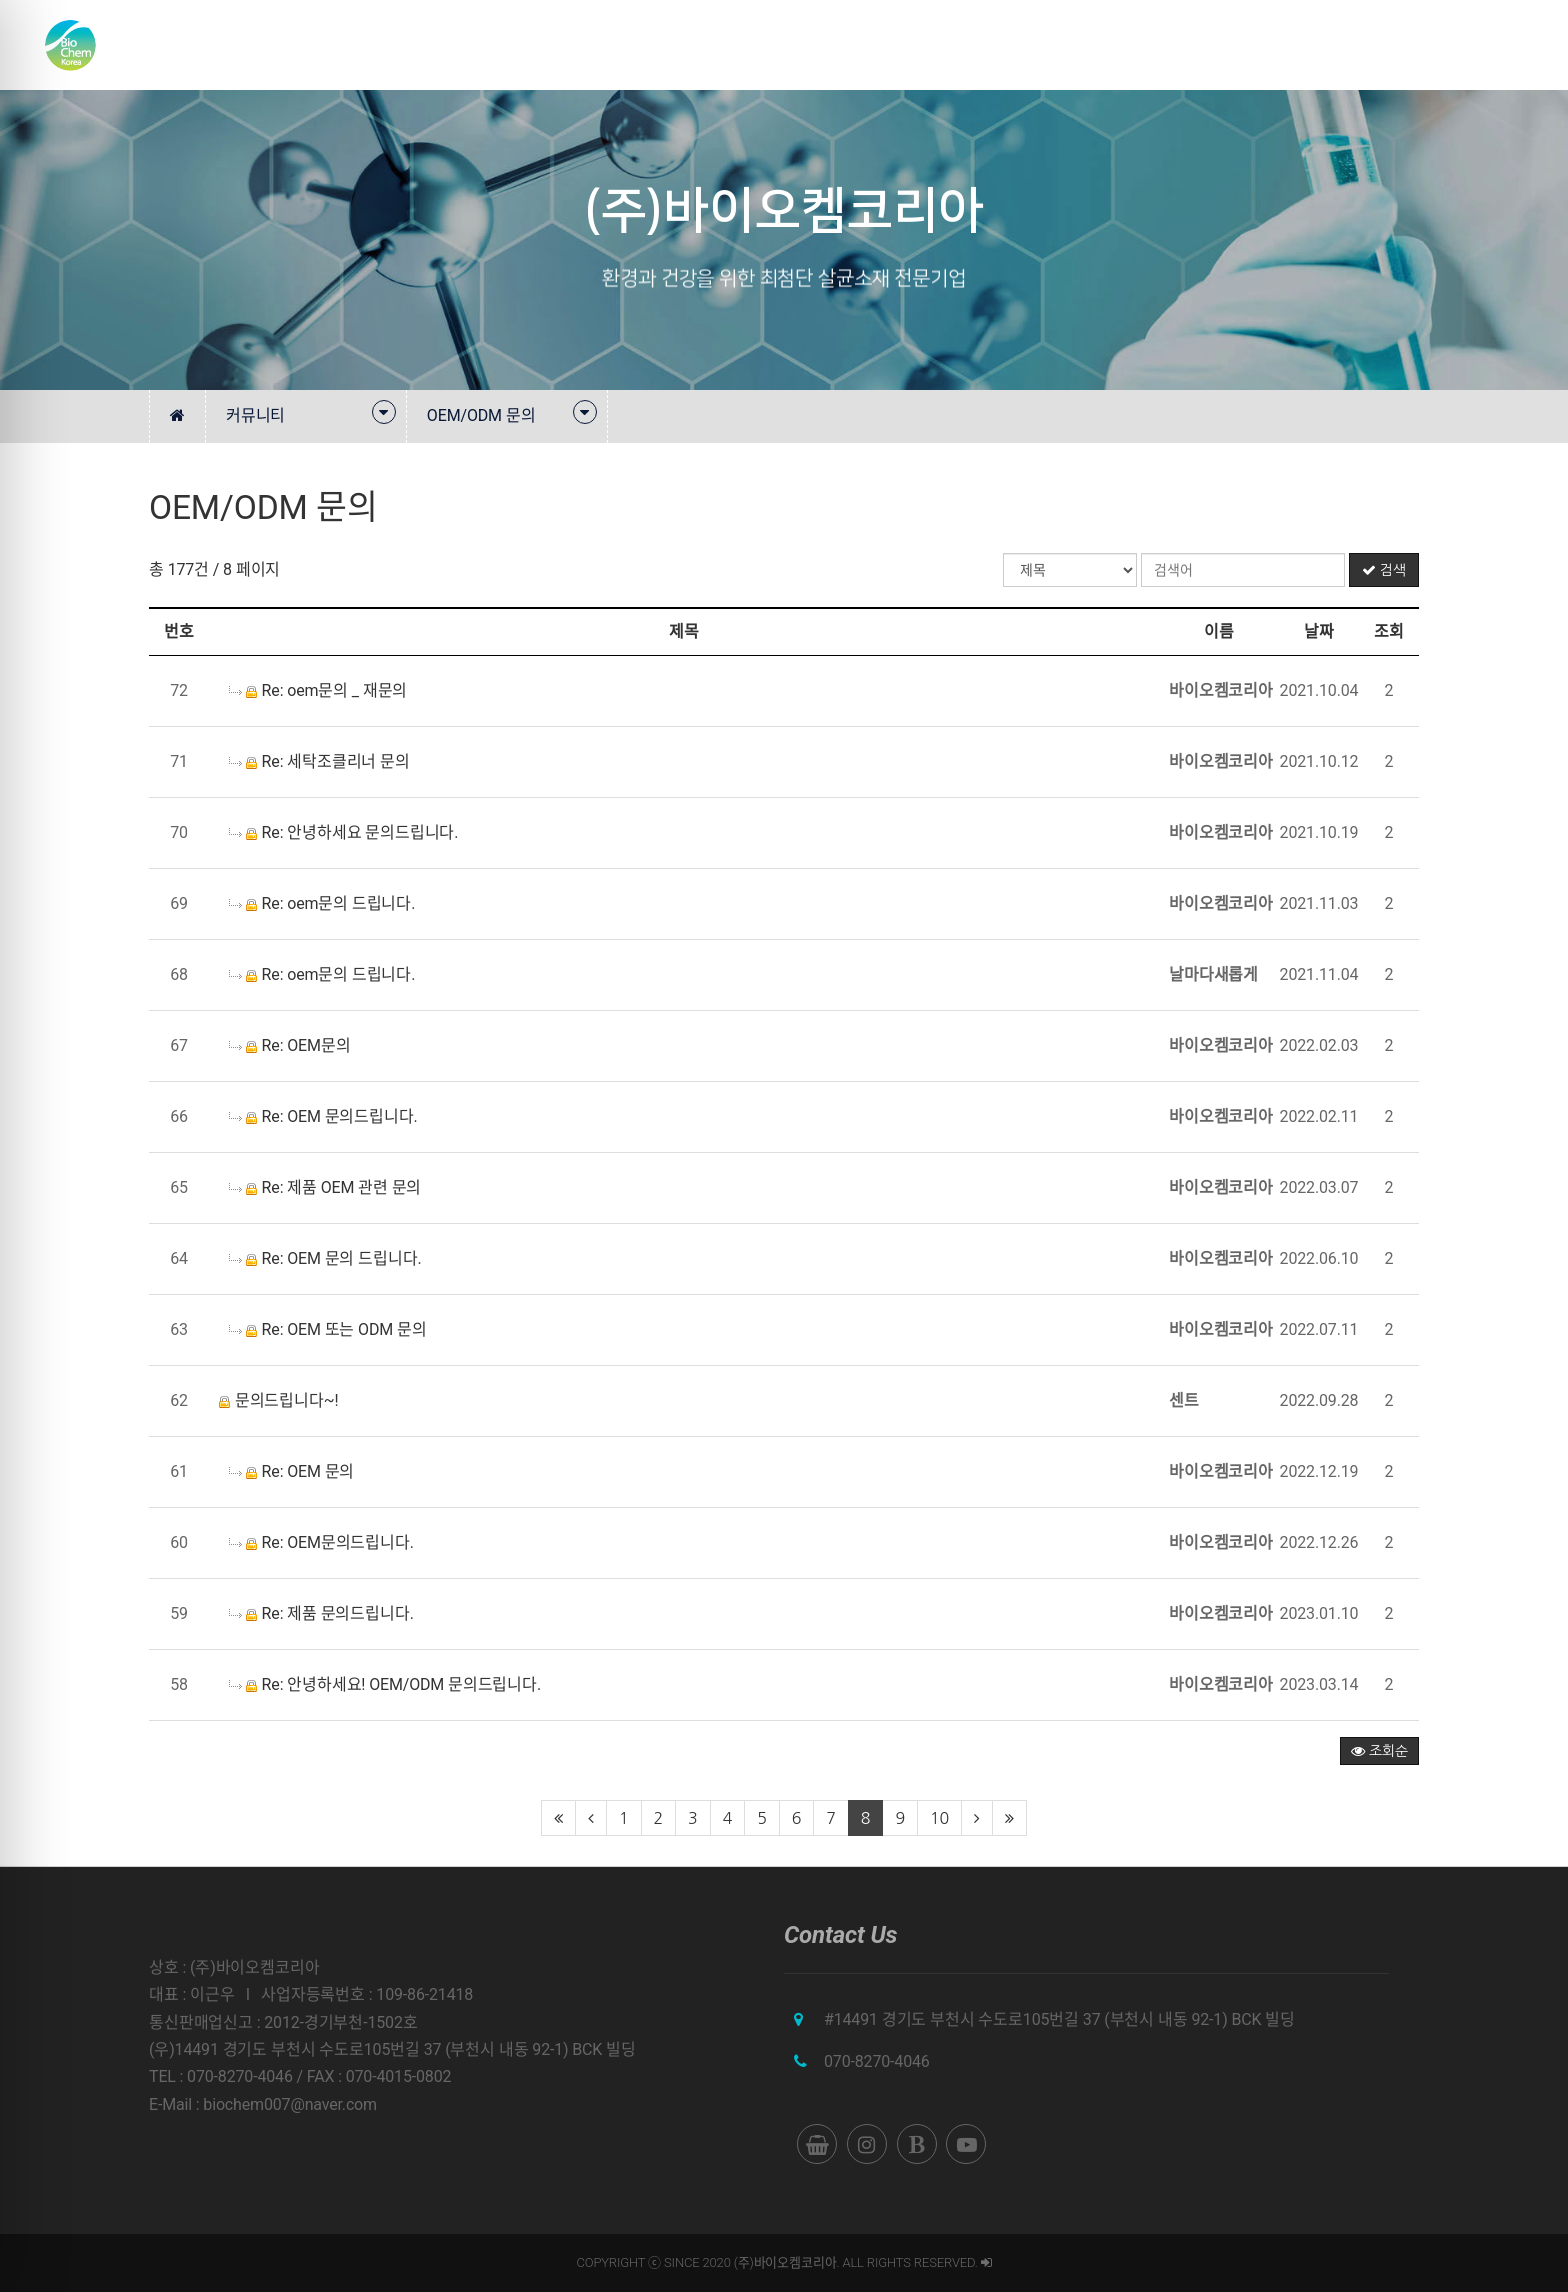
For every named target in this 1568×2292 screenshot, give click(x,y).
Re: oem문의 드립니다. (322, 903)
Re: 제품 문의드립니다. (321, 1613)
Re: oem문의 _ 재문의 (318, 690)
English (1510, 44)
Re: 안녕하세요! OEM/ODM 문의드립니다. (385, 1684)
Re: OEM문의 (289, 1045)
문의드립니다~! (279, 1400)
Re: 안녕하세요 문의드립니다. (343, 832)
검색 (1384, 570)
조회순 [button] (1379, 1751)
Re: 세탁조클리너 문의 (319, 761)
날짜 (1319, 631)
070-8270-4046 (877, 2061)
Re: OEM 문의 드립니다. (325, 1258)
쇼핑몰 (1435, 44)
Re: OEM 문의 (291, 1471)
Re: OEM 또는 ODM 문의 (328, 1329)
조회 (1389, 631)
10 (939, 1818)
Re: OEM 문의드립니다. (323, 1116)
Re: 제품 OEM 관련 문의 (325, 1187)
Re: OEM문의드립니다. (321, 1542)
